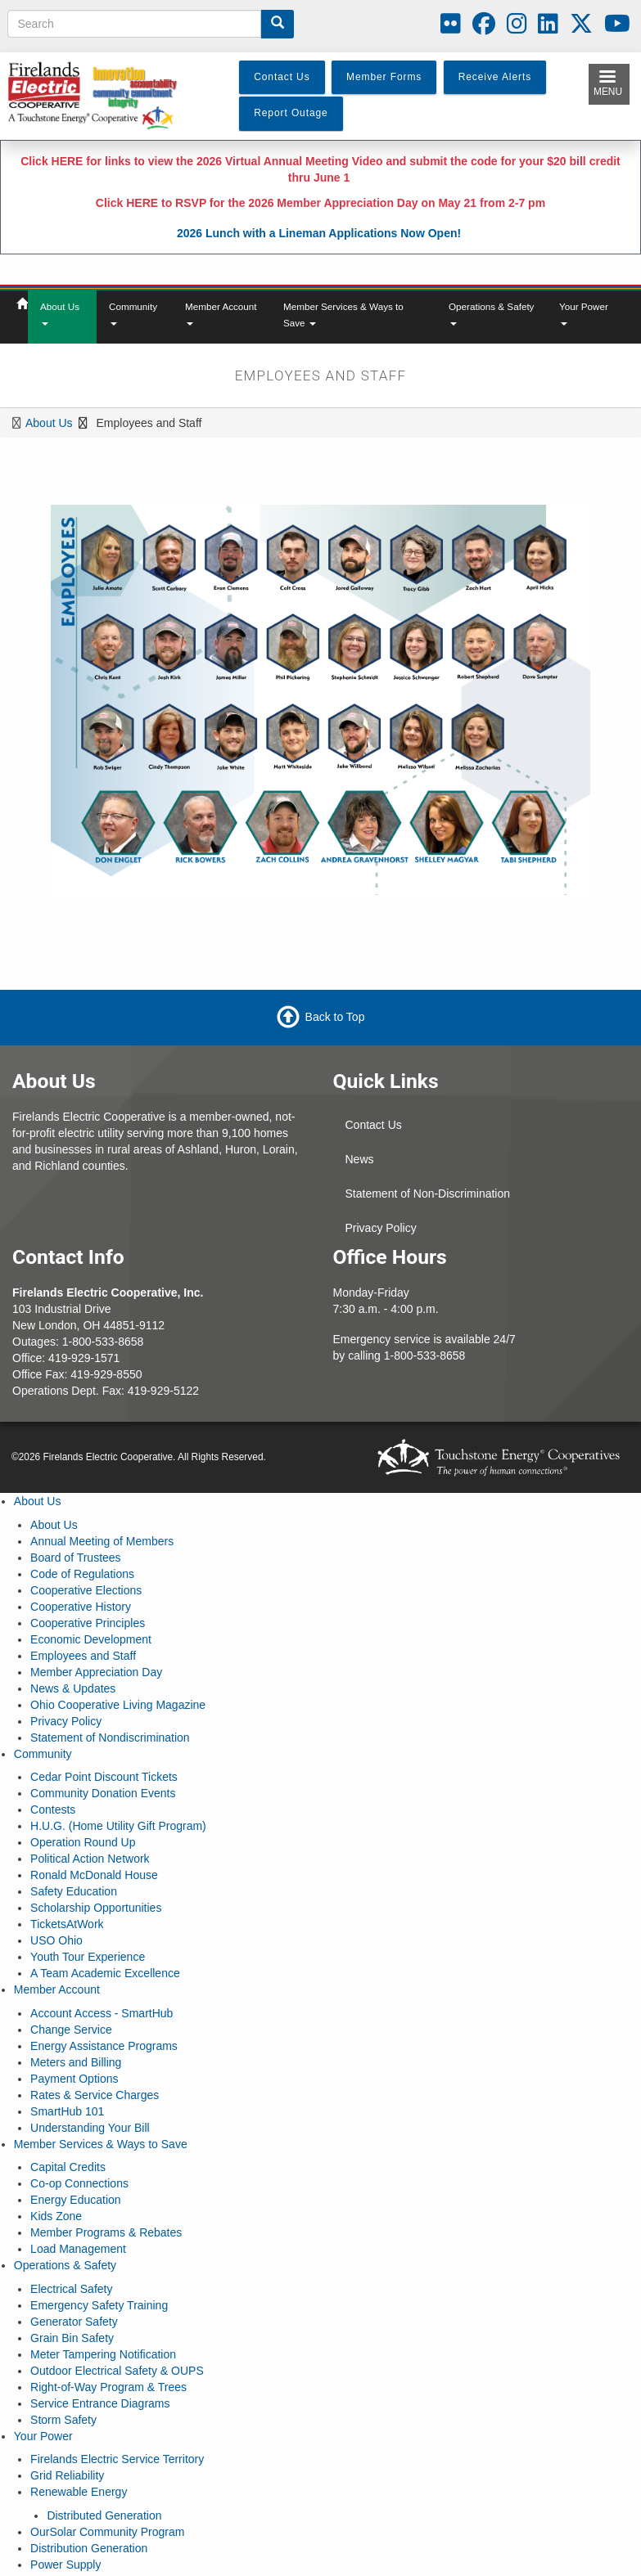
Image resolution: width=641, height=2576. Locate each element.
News (359, 1159)
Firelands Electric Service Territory (117, 2459)
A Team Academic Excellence (105, 1973)
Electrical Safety (71, 2288)
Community (133, 313)
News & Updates (72, 1688)
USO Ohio (56, 1940)
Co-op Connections (79, 2183)
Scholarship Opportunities (95, 1907)
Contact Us (373, 1124)
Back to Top (335, 1016)
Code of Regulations (82, 1573)
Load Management (78, 2248)
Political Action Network (90, 1858)
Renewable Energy (78, 2491)
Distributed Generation (104, 2515)
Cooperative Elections (86, 1590)
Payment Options (74, 2078)
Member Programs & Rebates (106, 2232)
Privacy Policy (381, 1227)
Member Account (221, 313)
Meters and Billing (75, 2062)
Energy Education (75, 2199)
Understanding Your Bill (90, 2127)
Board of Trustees (75, 1557)
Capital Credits (68, 2167)
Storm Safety (63, 2419)
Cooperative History (80, 1606)
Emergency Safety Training (99, 2305)
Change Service (71, 2029)
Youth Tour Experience (87, 1956)
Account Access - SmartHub (101, 2013)
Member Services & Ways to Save (343, 314)
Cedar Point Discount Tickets (104, 1776)
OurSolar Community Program (107, 2531)
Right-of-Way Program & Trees (108, 2387)
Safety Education (73, 1891)
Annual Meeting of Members (102, 1541)
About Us (59, 313)
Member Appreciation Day (96, 1672)
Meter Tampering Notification (103, 2354)
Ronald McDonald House (94, 1874)
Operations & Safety (491, 313)
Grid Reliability (67, 2475)
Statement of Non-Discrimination (428, 1193)
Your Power (583, 313)
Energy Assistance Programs (104, 2045)
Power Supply (65, 2564)
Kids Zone (56, 2216)
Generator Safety (74, 2321)
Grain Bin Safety (72, 2337)
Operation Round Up (82, 1842)
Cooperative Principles (87, 1623)
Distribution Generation (88, 2548)
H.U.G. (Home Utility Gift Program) (118, 1825)
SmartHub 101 (67, 2111)
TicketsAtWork (66, 1924)
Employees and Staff (83, 1655)
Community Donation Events (102, 1793)
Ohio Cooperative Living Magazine (117, 1704)
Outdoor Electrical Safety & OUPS (117, 2370)
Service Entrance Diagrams (99, 2403)
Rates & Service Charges (94, 2095)
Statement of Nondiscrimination (110, 1737)
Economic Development (90, 1639)
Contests (52, 1809)
